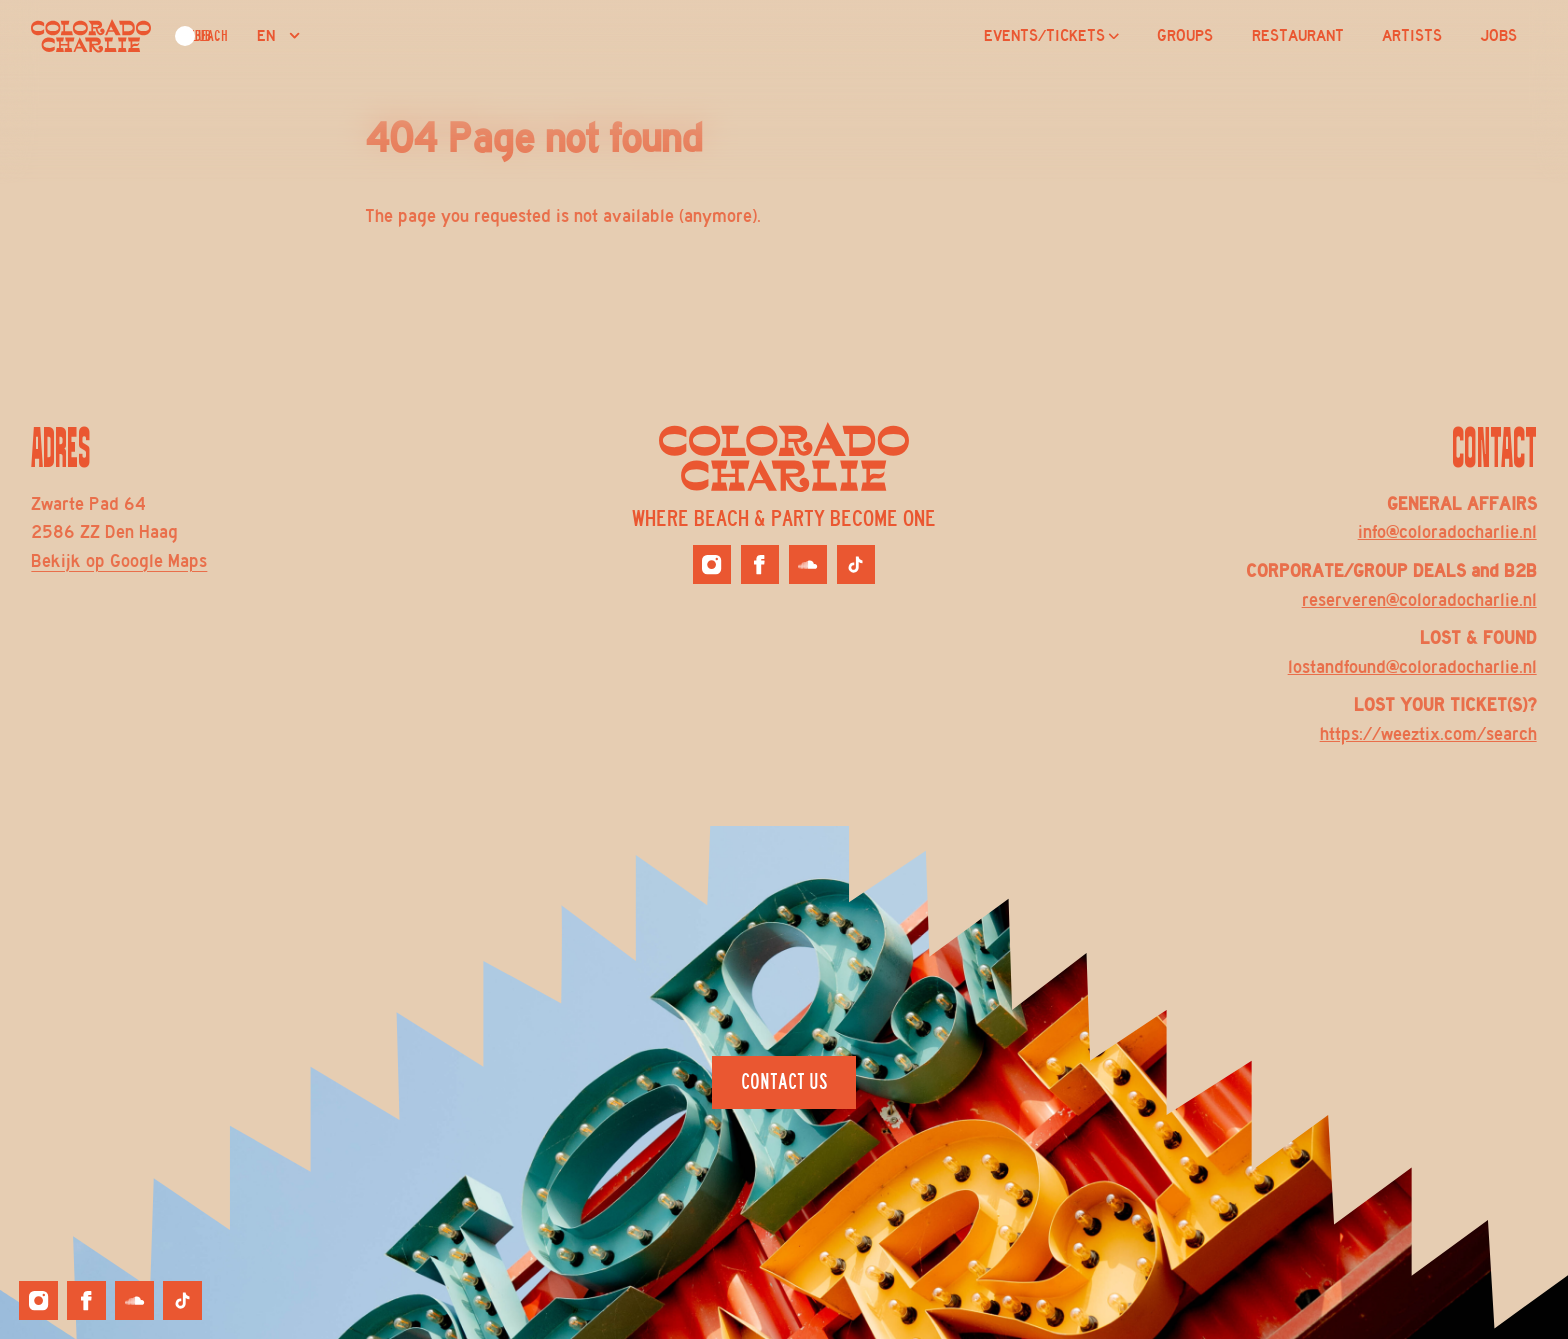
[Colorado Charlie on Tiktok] (856, 564)
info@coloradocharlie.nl (1447, 532)
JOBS (1498, 36)
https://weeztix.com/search (1428, 734)
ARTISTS (1412, 36)
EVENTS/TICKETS (1051, 36)
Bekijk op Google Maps (119, 561)
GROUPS (1185, 36)
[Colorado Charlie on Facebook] (760, 564)
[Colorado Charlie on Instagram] (712, 564)
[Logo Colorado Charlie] (91, 36)
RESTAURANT (1298, 36)
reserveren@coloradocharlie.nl (1419, 600)
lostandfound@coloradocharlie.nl (1412, 667)
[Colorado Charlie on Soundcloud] (808, 564)
